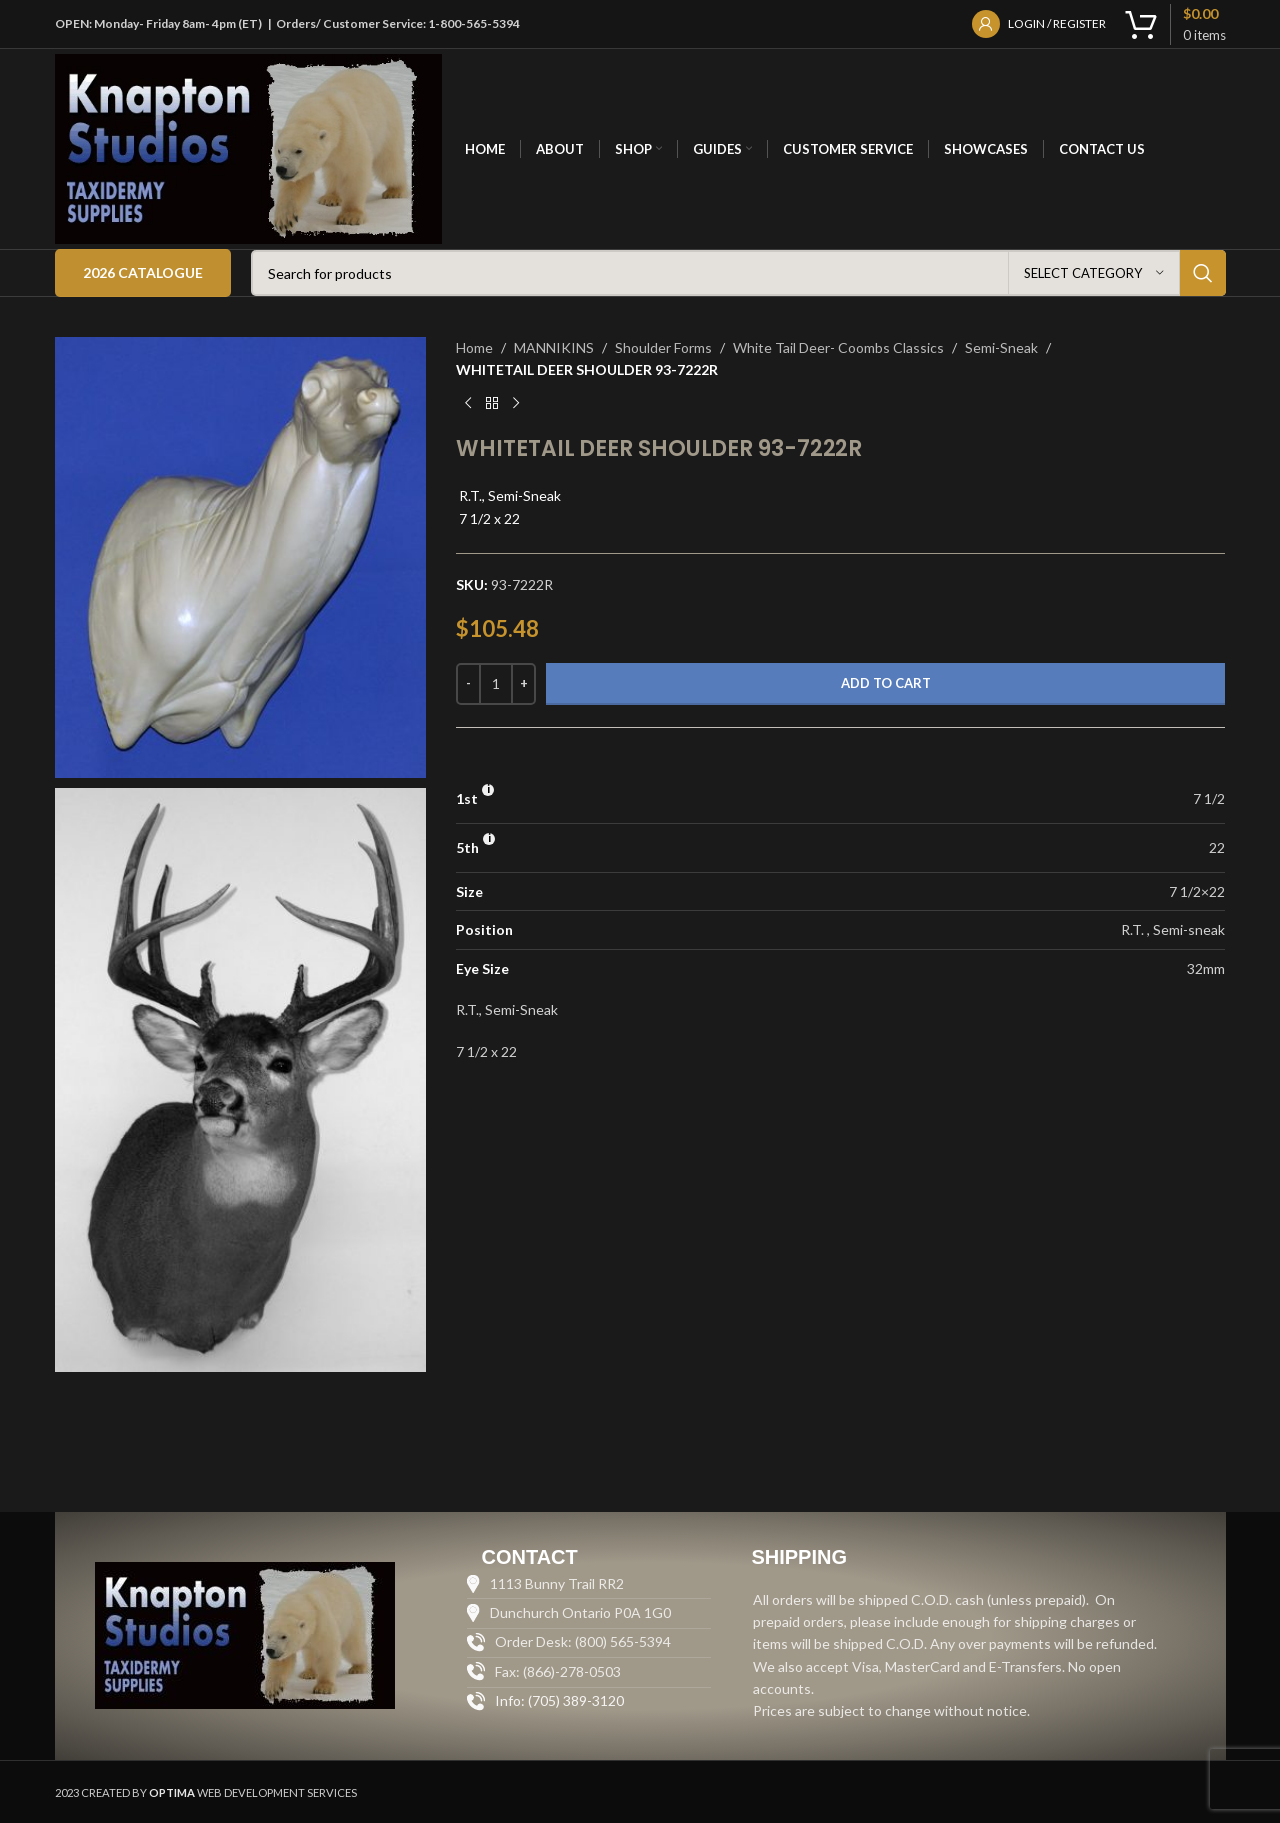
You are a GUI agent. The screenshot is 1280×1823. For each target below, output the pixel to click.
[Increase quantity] (523, 684)
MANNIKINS (554, 347)
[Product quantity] (496, 684)
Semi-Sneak (1001, 347)
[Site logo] (249, 147)
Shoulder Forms (663, 347)
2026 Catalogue (143, 272)
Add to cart (886, 683)
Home (474, 347)
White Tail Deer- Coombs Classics (838, 347)
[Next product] (516, 404)
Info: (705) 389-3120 (559, 1700)
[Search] (738, 273)
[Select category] (1094, 273)
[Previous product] (468, 404)
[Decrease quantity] (468, 684)
